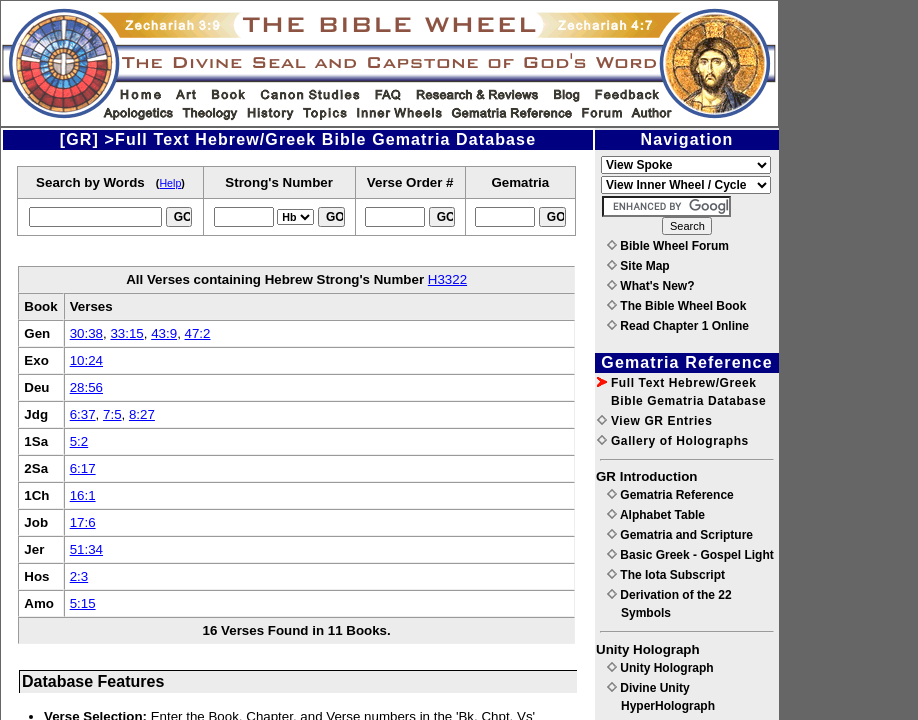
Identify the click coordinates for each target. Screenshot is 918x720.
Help (170, 183)
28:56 (86, 387)
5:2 (79, 441)
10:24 (86, 360)
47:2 (198, 333)
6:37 (83, 414)
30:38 (86, 333)
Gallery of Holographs (673, 441)
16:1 (83, 495)
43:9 (164, 333)
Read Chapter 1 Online (678, 326)
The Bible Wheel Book (676, 306)
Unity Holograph (660, 668)
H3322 (447, 279)
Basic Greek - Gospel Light (690, 555)
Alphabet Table (656, 515)
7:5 (112, 414)
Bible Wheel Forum (668, 246)
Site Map (638, 266)
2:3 (79, 576)
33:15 (126, 333)
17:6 (83, 522)
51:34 (86, 549)
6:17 (83, 468)
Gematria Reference (670, 495)
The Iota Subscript (666, 575)
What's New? (651, 286)
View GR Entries (654, 421)
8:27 (142, 414)
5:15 (83, 603)
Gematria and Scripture (680, 535)
